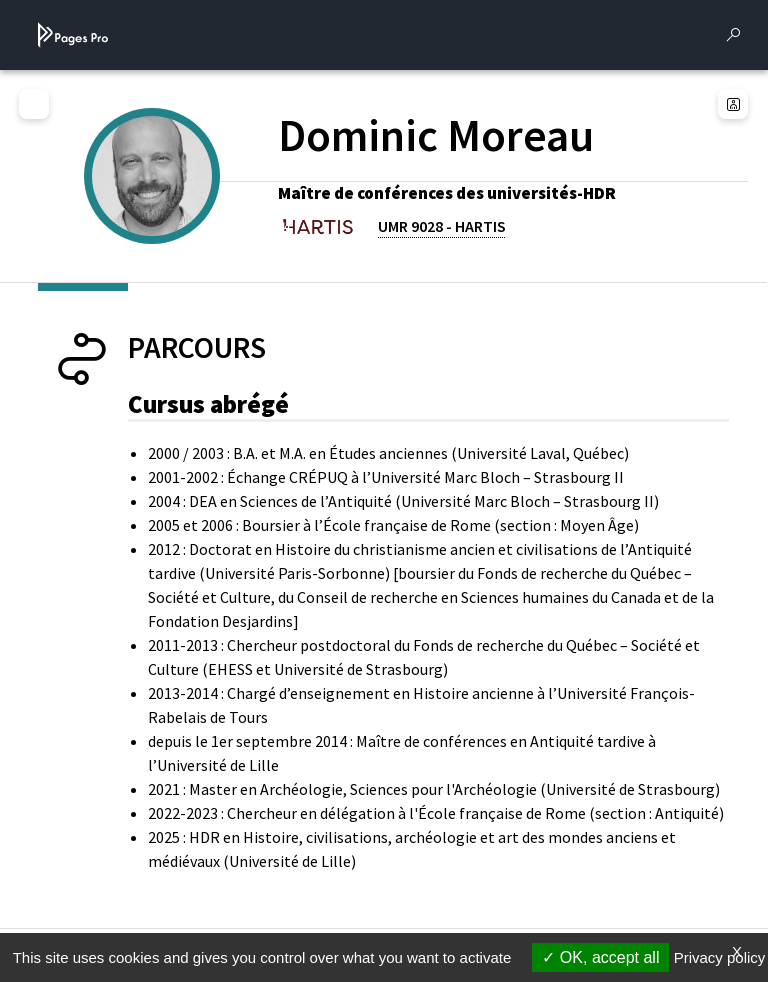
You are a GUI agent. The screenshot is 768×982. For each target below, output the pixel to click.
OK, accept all (600, 957)
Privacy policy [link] (720, 957)
